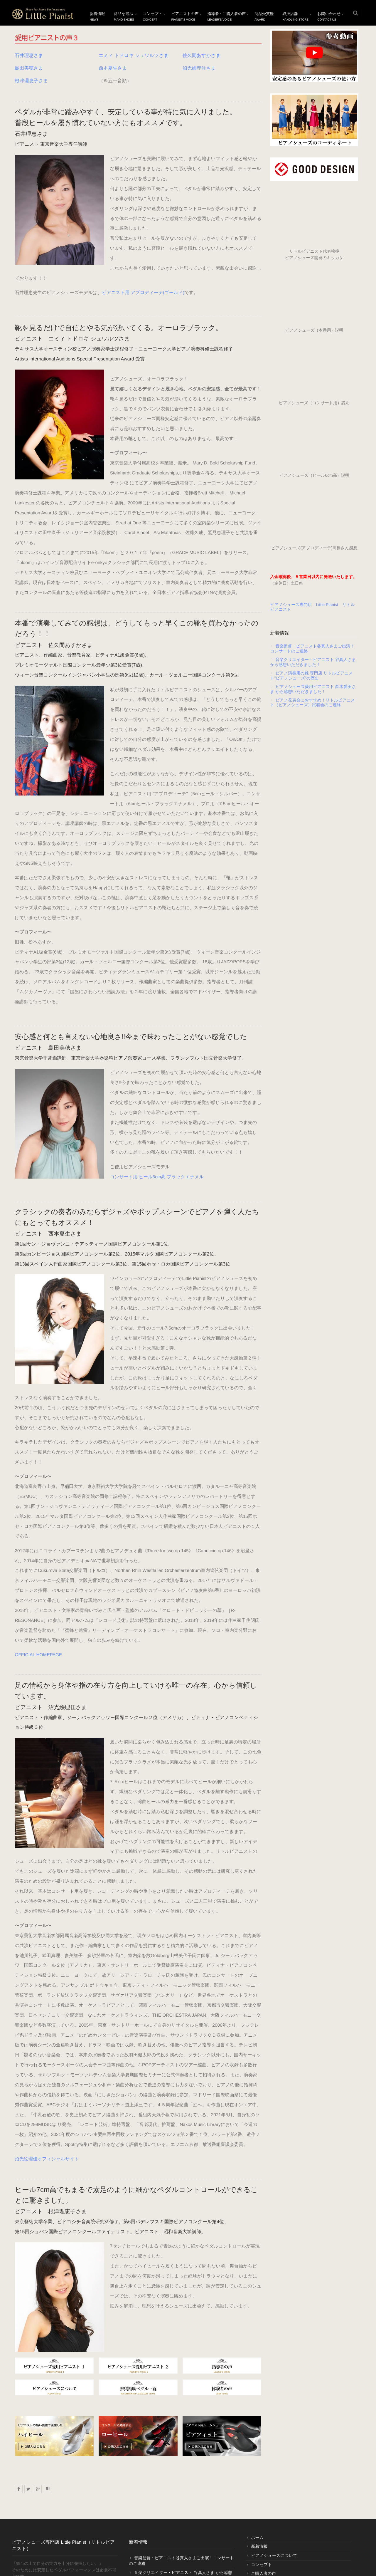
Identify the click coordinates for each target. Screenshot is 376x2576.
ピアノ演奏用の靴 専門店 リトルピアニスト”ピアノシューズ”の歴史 (311, 675)
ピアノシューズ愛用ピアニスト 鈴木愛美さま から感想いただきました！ (313, 689)
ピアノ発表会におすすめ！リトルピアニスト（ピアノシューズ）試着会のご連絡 (312, 702)
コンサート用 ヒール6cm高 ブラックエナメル (62, 1077)
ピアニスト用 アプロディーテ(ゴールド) (143, 253)
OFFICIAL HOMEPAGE (38, 1535)
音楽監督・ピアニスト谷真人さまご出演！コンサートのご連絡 (312, 648)
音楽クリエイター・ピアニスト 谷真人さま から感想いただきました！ (313, 662)
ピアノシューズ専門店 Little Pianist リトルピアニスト (312, 607)
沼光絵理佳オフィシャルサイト (47, 2029)
